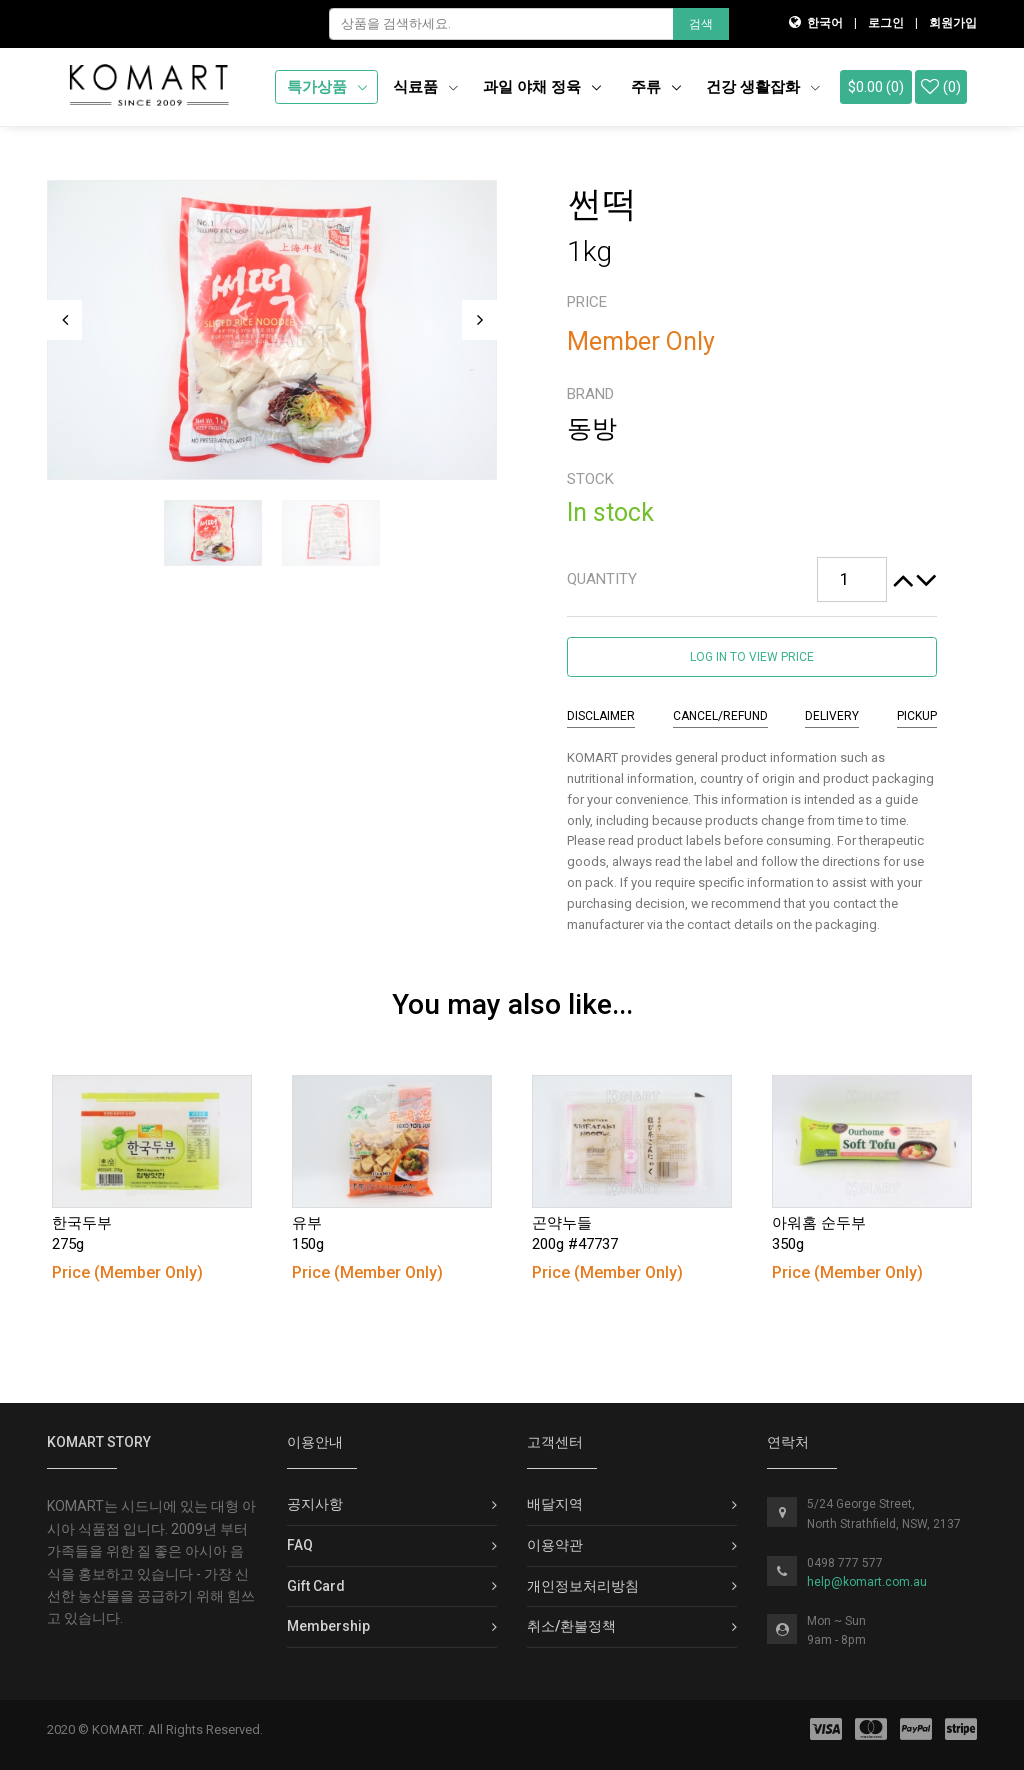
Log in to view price (752, 657)
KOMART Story (99, 1442)
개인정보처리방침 (583, 1586)
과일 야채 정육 (534, 87)
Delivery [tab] (832, 716)
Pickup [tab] (917, 716)
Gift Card (316, 1586)
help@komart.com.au (867, 1582)
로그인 (886, 23)
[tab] (752, 580)
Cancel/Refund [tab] (720, 716)
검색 (701, 24)
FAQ (300, 1545)
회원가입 (953, 23)
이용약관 (555, 1545)
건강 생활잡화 (763, 87)
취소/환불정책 (571, 1626)
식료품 (425, 87)
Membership (328, 1626)
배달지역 (555, 1504)
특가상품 (319, 87)
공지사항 (315, 1504)
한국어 (825, 23)
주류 (648, 87)
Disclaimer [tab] (601, 716)
